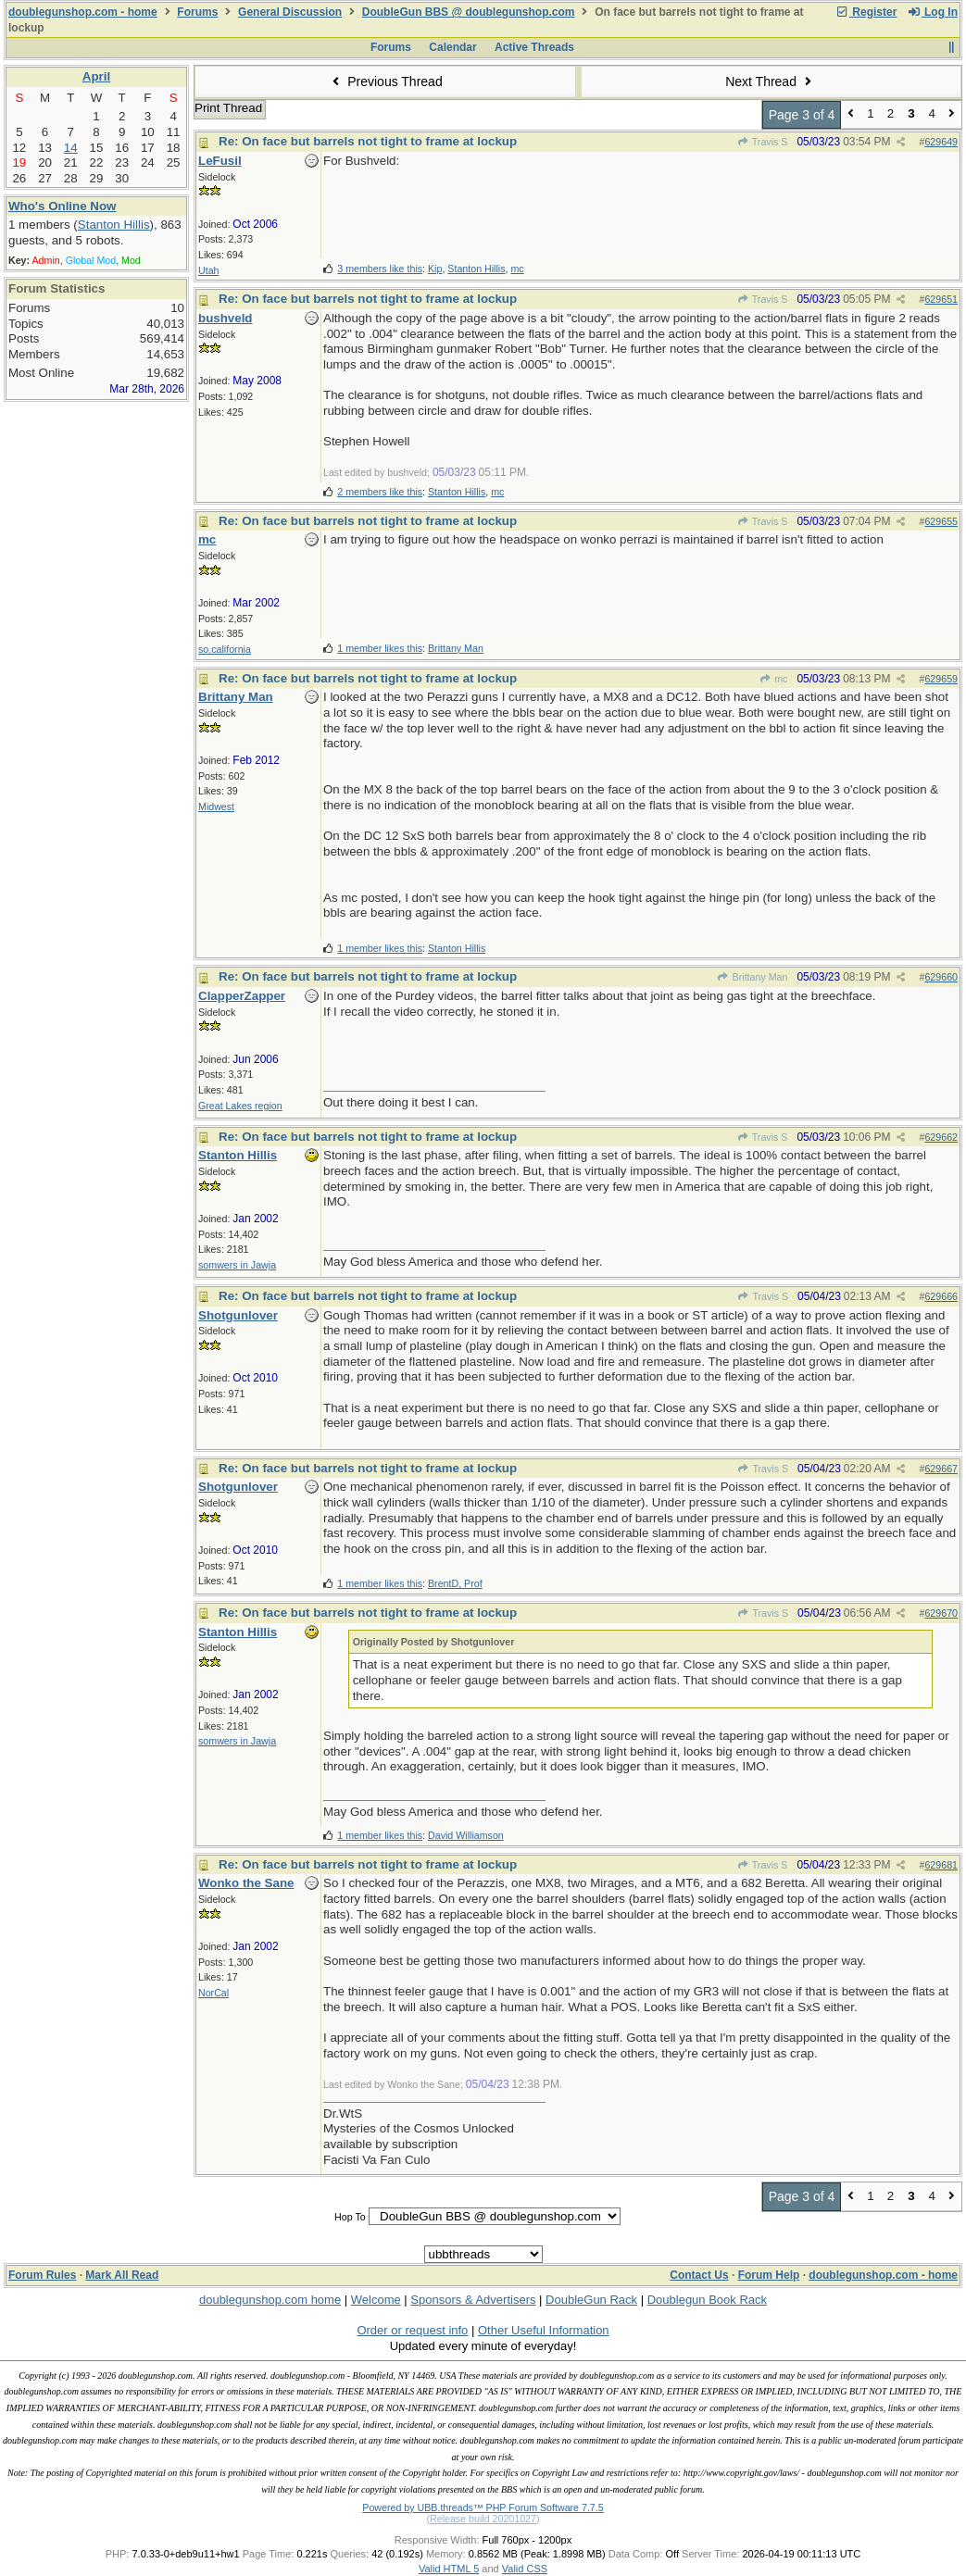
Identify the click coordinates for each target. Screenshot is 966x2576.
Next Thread (770, 81)
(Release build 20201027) (482, 2518)
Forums (197, 12)
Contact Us (699, 2275)
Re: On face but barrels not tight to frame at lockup (368, 141)
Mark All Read (121, 2275)
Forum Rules (42, 2275)
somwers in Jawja (237, 1264)
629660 (941, 976)
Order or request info (412, 2330)
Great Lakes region (240, 1105)
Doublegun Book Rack (707, 2300)
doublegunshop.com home (270, 2300)
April (96, 76)
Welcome (376, 2300)
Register (866, 12)
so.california (224, 649)
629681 (941, 1864)
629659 (941, 678)
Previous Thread (385, 81)
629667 (941, 1468)
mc (773, 678)
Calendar (452, 47)
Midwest (216, 806)
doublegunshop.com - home (82, 12)
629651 (941, 299)
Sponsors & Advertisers (472, 2300)
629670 (941, 1613)
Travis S (762, 141)
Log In (933, 12)
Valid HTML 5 (449, 2568)
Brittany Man (752, 976)
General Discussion (290, 12)
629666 (941, 1296)
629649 (941, 141)
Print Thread (228, 108)
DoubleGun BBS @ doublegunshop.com (468, 12)
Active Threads (534, 47)
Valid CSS (524, 2568)
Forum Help (769, 2275)
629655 (941, 521)
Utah (209, 270)
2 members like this (379, 491)
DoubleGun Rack (591, 2300)
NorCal (213, 1992)
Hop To (350, 2216)
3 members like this (379, 268)
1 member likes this (379, 648)
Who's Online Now (62, 206)
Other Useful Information (543, 2330)
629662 (941, 1137)
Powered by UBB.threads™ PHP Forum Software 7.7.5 (482, 2507)
